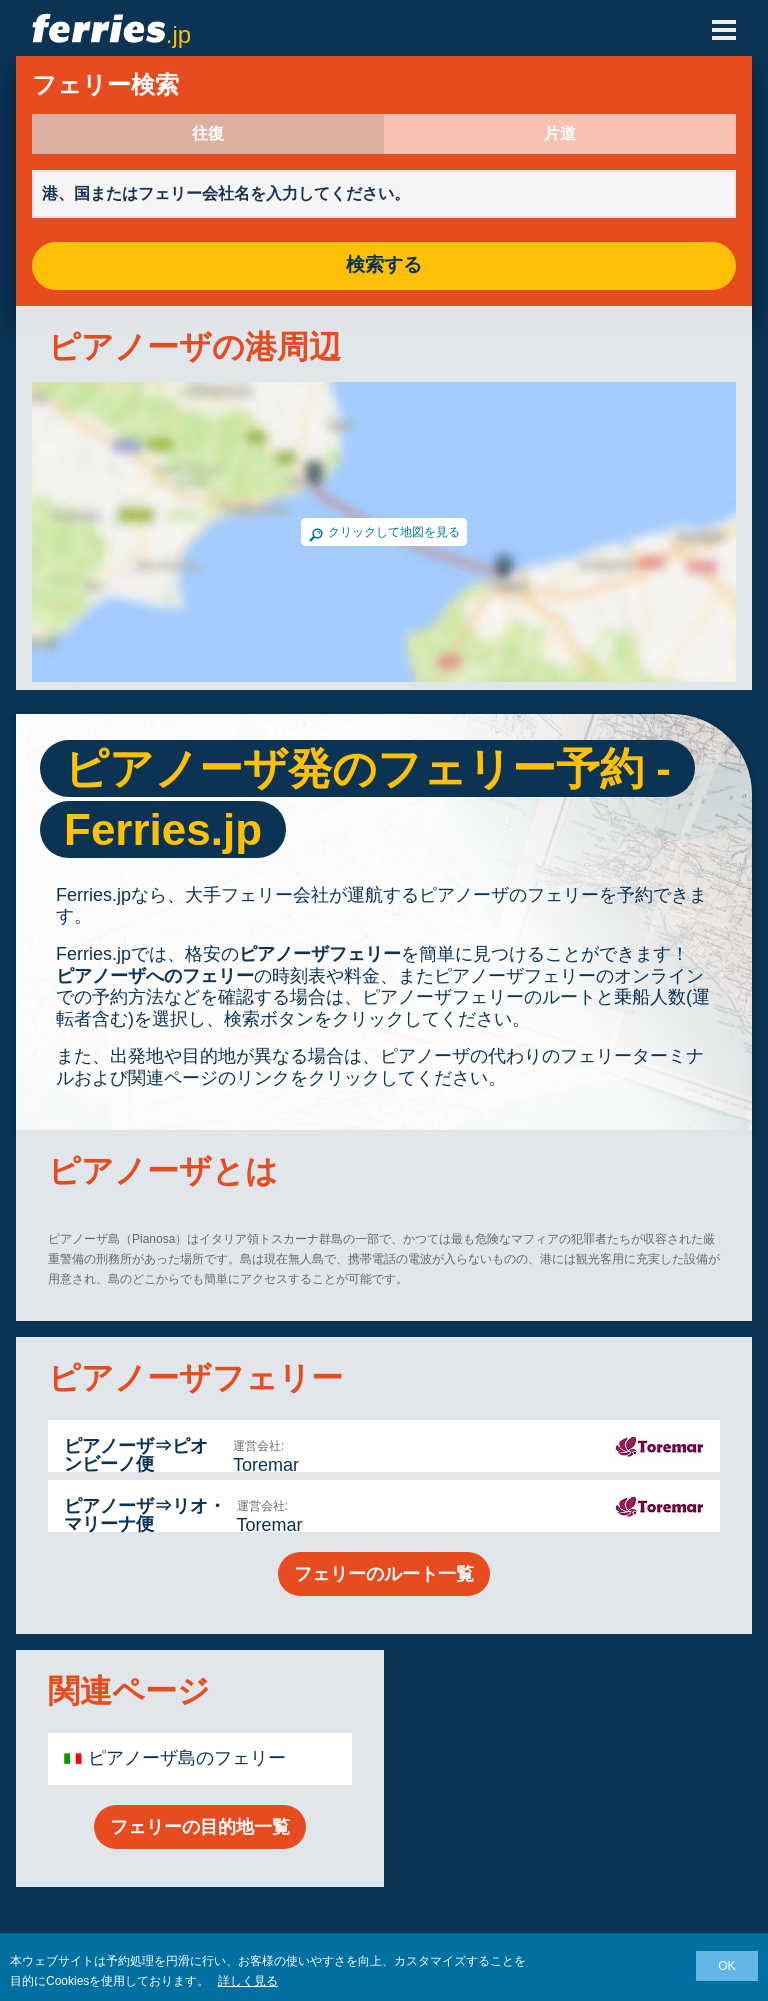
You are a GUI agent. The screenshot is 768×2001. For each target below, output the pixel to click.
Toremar (266, 1465)
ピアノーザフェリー (320, 954)
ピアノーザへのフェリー (155, 976)
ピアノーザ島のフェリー (187, 1758)
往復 (208, 134)
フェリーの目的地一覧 (200, 1827)
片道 (560, 134)
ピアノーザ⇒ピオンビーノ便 (136, 1455)
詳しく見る (248, 1981)
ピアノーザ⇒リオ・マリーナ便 (145, 1515)
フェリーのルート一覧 (384, 1574)
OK (726, 1966)
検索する (384, 265)
